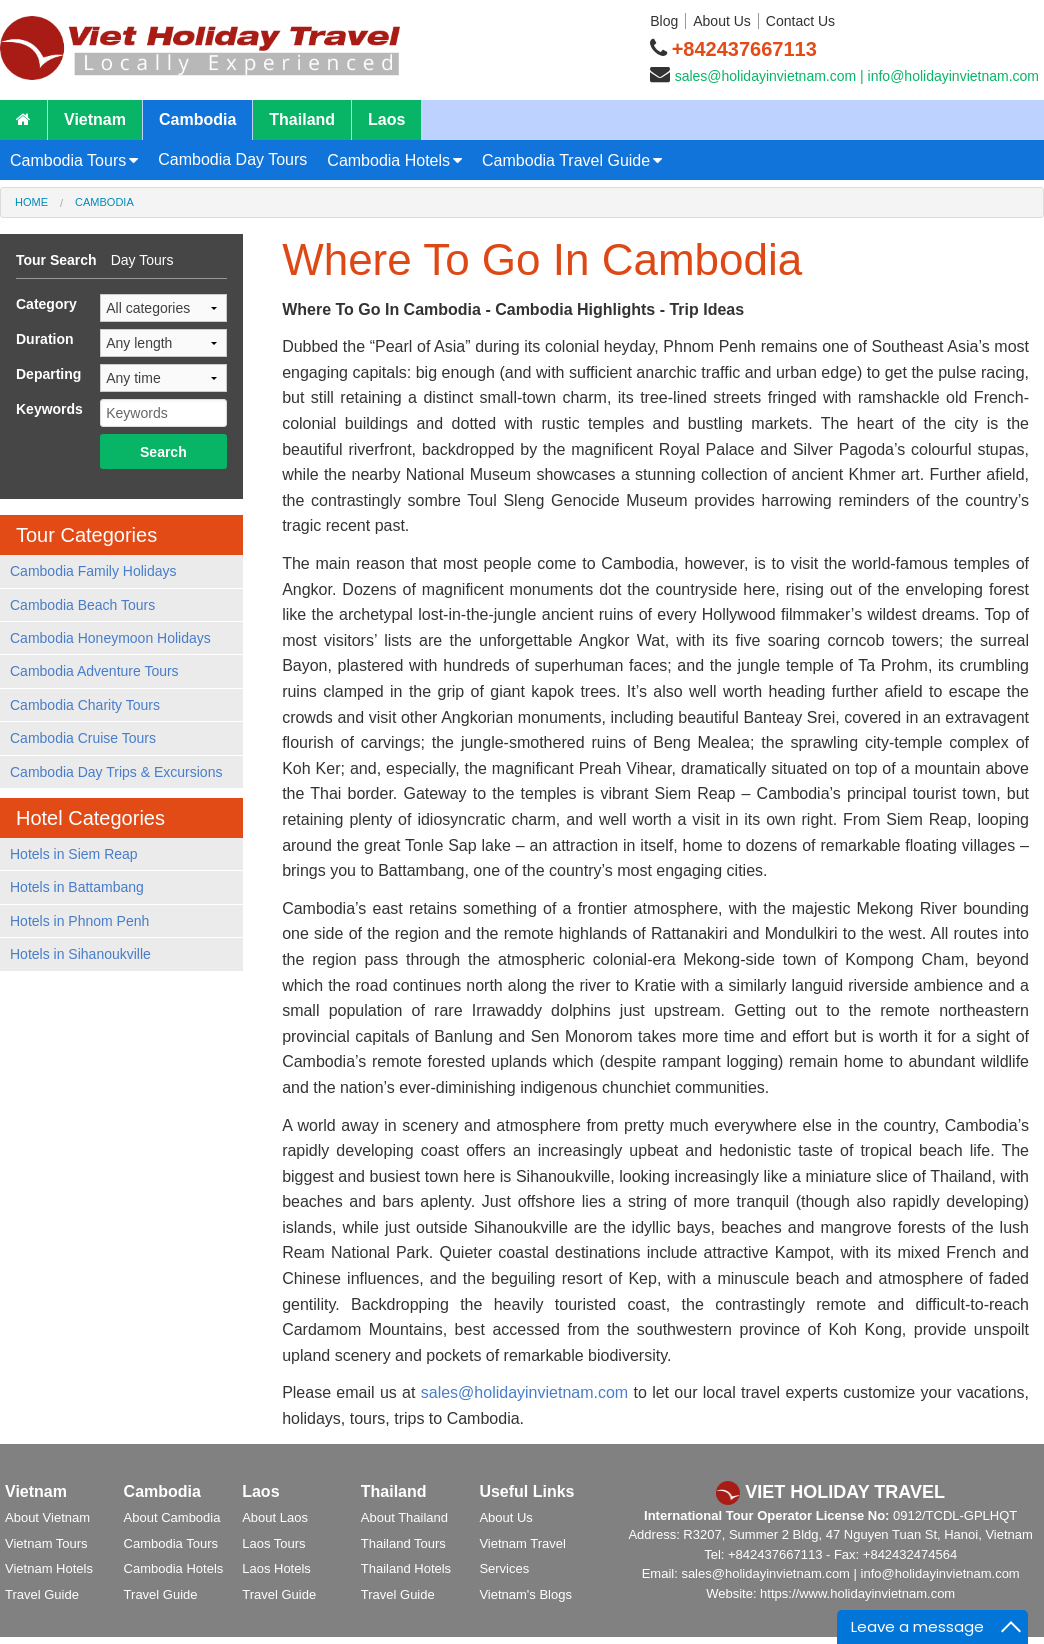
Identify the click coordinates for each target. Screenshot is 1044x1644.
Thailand (302, 119)
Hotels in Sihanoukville (80, 954)
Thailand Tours (403, 1543)
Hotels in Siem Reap (74, 854)
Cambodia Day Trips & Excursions (116, 772)
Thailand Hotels (406, 1568)
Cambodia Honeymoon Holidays (110, 638)
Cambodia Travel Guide (566, 160)
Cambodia (197, 119)
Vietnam (95, 119)
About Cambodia (172, 1517)
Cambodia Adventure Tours (94, 671)
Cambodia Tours (68, 160)
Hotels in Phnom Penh (79, 921)
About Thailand (404, 1517)
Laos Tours (273, 1543)
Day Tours (142, 260)
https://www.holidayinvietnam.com (857, 1593)
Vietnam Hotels (49, 1568)
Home (31, 202)
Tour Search (56, 260)
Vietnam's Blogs (525, 1594)
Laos (386, 119)
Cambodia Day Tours (232, 159)
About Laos (275, 1517)
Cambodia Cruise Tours (83, 738)
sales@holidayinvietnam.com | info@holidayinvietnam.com (857, 76)
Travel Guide (42, 1594)
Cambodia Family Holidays (93, 571)
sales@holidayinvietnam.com (524, 1392)
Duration (45, 339)
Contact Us (800, 21)
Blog (664, 21)
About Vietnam (47, 1517)
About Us (722, 21)
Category (46, 304)
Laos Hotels (276, 1568)
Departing (48, 374)
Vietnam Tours (46, 1543)
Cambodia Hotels (388, 160)
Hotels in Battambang (77, 887)
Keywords (49, 409)
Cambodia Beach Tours (82, 605)
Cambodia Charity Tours (85, 705)
